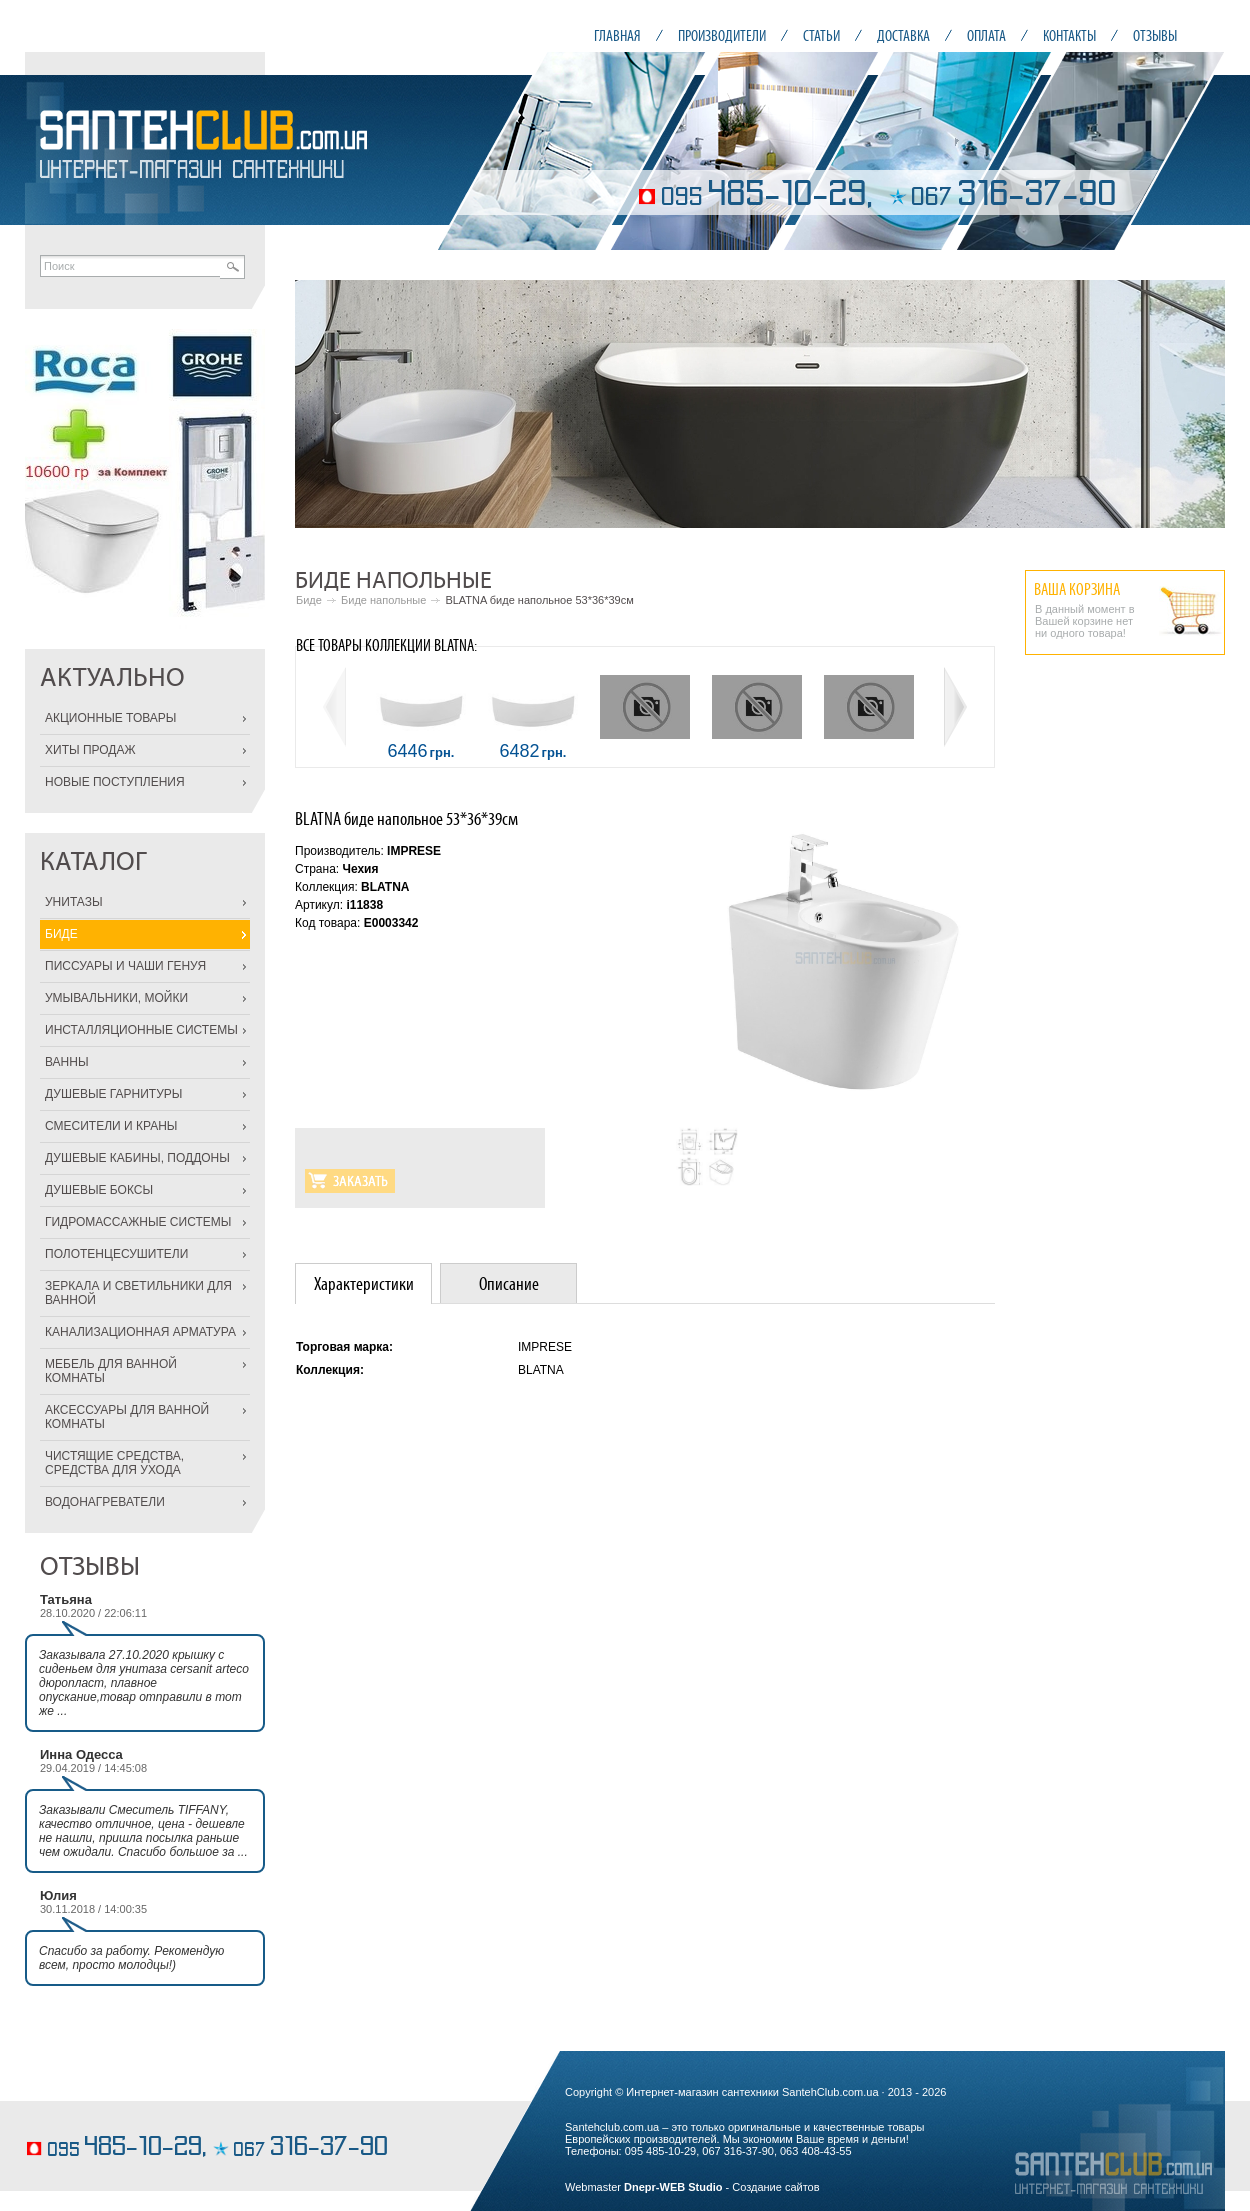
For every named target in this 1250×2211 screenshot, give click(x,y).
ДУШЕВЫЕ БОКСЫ (99, 1190)
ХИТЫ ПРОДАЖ (90, 750)
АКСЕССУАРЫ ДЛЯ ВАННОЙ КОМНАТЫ (127, 1417)
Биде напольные (383, 600)
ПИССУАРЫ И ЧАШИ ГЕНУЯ (125, 966)
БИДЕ (61, 934)
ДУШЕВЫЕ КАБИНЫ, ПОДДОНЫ (137, 1158)
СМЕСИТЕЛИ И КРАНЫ (111, 1126)
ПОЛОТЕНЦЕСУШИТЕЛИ (116, 1254)
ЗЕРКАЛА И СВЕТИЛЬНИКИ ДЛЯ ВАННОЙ (138, 1293)
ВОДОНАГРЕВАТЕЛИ (105, 1502)
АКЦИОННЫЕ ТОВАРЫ (110, 718)
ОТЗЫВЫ (1155, 35)
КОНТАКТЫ (1069, 35)
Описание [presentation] (509, 1283)
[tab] (363, 1283)
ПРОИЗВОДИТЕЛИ (722, 35)
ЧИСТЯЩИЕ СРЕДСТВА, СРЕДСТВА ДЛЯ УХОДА (114, 1463)
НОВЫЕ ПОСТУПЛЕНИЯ (115, 782)
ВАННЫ (67, 1062)
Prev (321, 404)
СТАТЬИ (821, 35)
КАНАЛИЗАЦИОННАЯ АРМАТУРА (140, 1332)
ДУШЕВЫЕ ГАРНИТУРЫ (113, 1094)
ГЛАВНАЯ (617, 35)
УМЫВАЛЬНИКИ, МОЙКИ (116, 998)
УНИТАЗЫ (74, 902)
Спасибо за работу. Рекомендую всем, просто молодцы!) (131, 1958)
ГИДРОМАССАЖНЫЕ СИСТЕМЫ (138, 1222)
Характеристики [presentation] (364, 1283)
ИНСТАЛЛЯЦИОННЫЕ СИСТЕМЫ (141, 1030)
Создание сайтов (775, 2187)
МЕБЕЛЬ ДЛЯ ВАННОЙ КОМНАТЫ (111, 1371)
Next (1199, 404)
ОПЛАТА (986, 35)
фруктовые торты (70, 2117)
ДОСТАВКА (903, 35)
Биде (309, 600)
